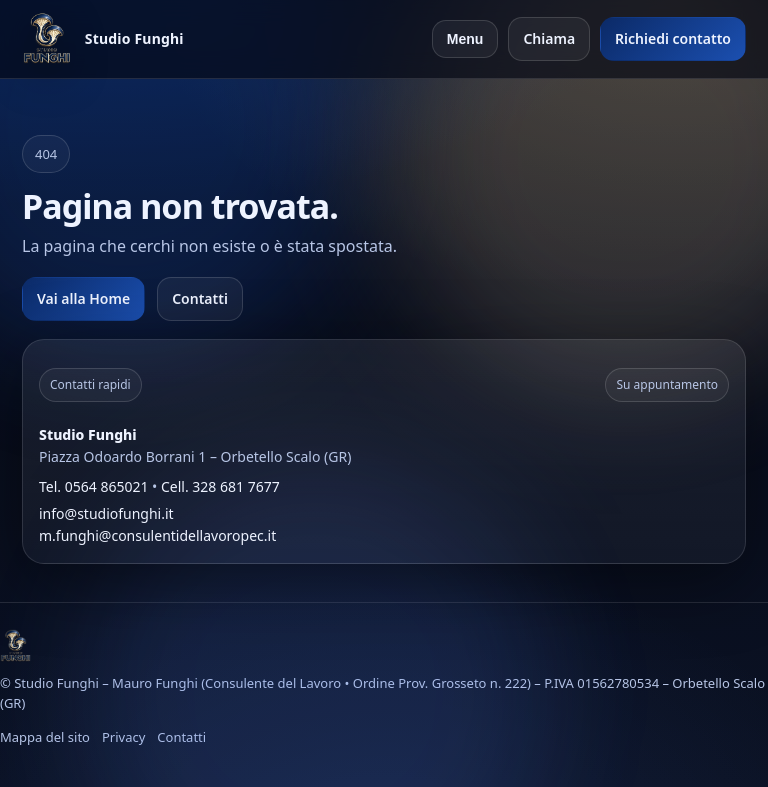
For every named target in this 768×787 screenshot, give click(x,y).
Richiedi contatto (673, 38)
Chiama (549, 38)
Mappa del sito (45, 737)
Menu (465, 39)
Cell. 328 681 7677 (220, 486)
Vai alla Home (83, 298)
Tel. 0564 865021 (93, 486)
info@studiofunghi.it (106, 513)
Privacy (123, 737)
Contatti (200, 298)
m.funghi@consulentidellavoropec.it (157, 535)
